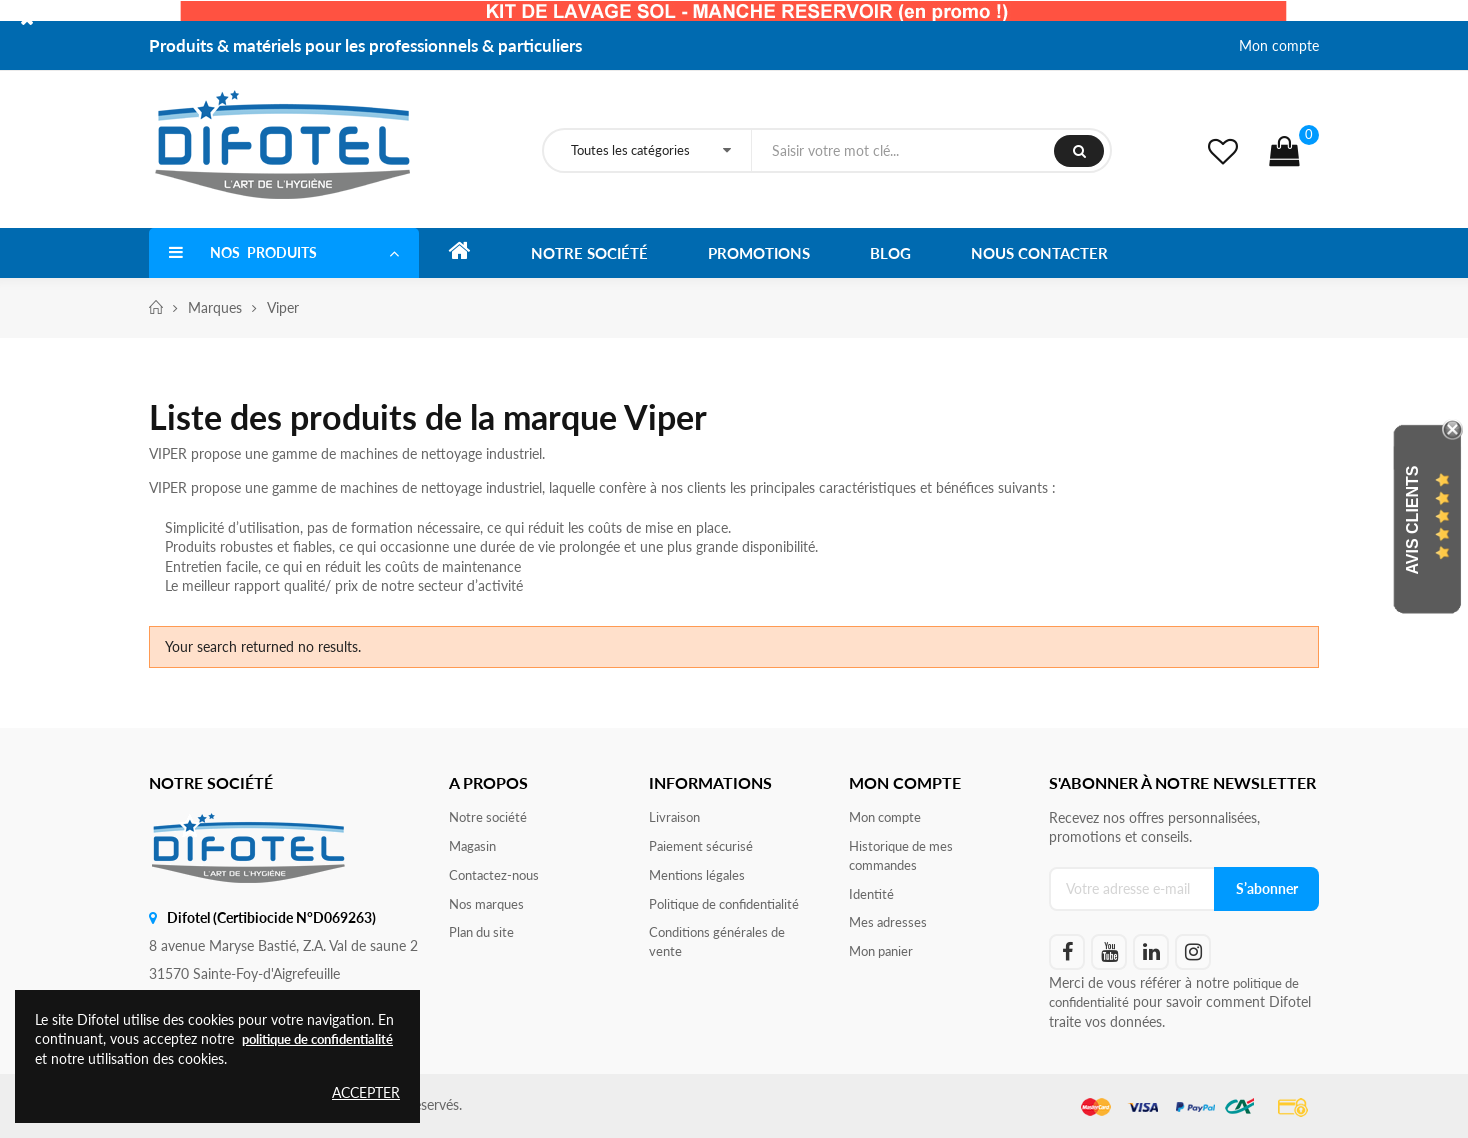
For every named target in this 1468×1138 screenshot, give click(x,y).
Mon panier (884, 957)
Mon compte (1279, 45)
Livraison (676, 817)
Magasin (474, 847)
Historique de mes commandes (905, 857)
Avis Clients (1412, 520)
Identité (873, 897)
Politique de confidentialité (731, 907)
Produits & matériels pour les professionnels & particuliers (365, 45)
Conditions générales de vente (722, 947)
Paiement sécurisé (704, 847)
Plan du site (484, 937)
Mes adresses (890, 927)
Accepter (366, 1092)
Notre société (490, 817)
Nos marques (490, 907)
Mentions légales (700, 877)
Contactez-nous (497, 877)
